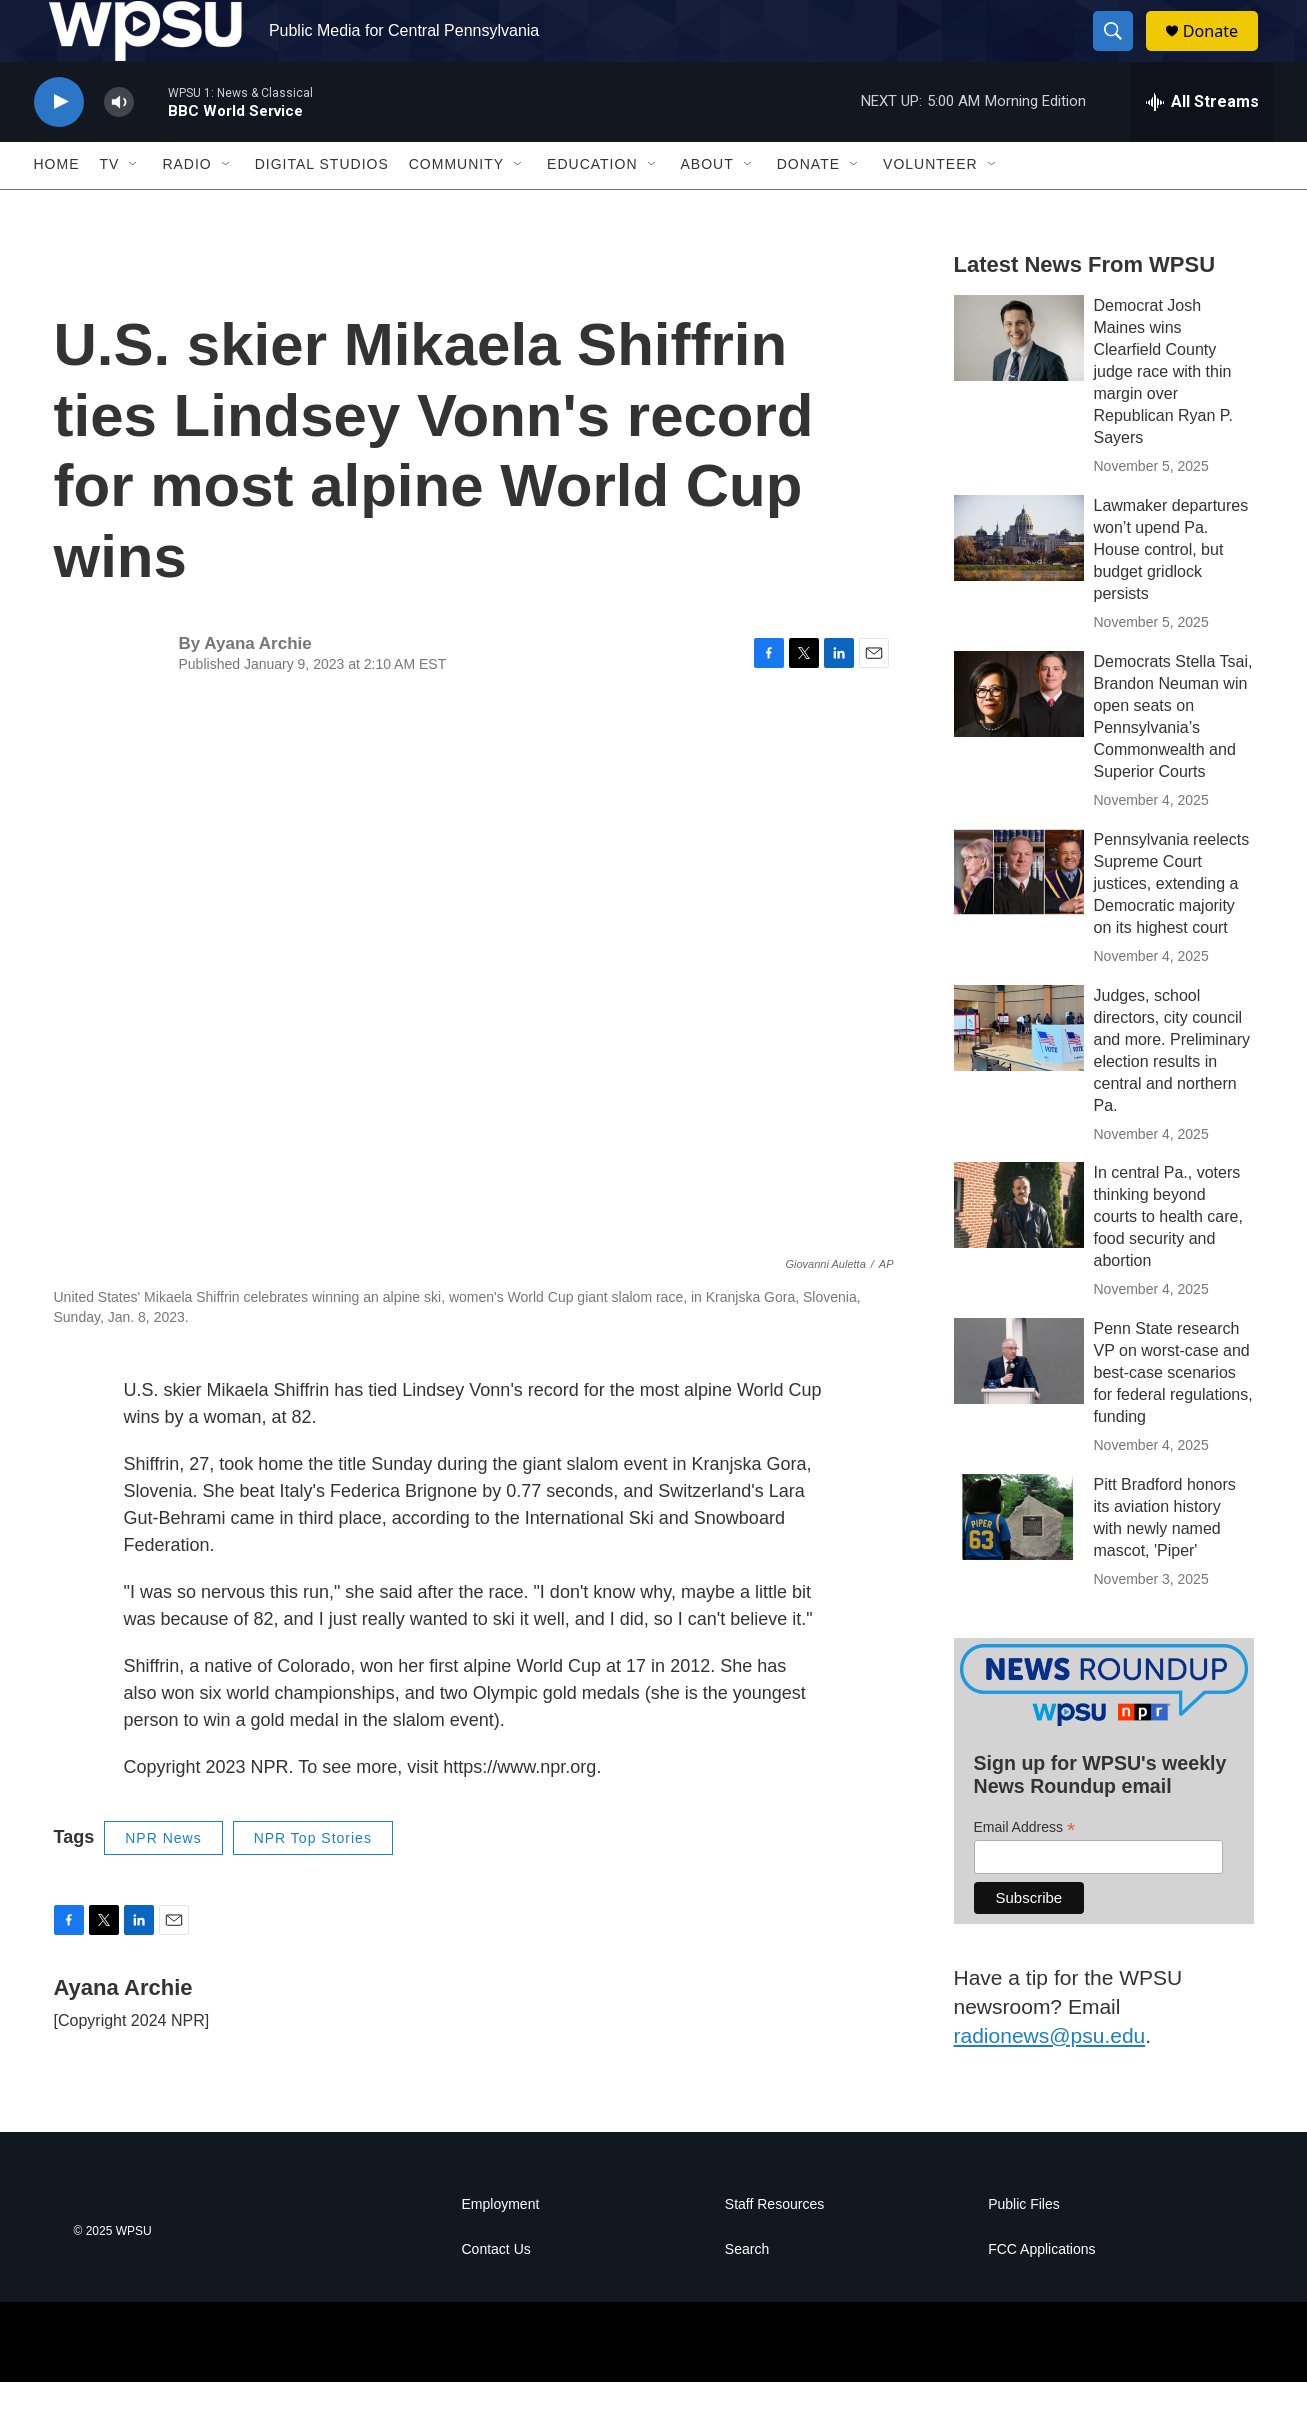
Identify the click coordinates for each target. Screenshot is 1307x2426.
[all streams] (1202, 145)
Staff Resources (774, 2248)
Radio (186, 208)
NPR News (163, 1881)
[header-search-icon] (1122, 53)
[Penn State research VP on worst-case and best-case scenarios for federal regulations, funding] (1019, 1405)
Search (747, 2293)
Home (57, 208)
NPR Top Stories (313, 1881)
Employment (501, 2248)
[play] (59, 145)
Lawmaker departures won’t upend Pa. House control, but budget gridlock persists (1171, 592)
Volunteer (930, 208)
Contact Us (496, 2293)
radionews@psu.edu (1050, 2078)
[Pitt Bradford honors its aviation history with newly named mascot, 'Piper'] (1019, 1561)
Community (456, 208)
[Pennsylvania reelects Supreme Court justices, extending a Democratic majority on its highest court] (1019, 915)
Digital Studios (322, 208)
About (707, 208)
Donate (1223, 52)
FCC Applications (1041, 2293)
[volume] (119, 145)
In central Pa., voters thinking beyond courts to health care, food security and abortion (1168, 1260)
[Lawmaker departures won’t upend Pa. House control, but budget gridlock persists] (1019, 581)
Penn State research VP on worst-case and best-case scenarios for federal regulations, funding (1173, 1416)
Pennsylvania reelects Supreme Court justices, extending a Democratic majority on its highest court (1172, 926)
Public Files (1024, 2248)
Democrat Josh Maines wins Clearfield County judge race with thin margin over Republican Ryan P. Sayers (1163, 414)
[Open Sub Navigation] (134, 208)
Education (592, 208)
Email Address (1025, 1870)
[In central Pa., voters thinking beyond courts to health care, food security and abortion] (1019, 1249)
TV (110, 208)
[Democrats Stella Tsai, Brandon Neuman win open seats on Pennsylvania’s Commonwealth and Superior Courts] (1019, 737)
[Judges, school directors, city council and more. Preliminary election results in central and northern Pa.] (1019, 1071)
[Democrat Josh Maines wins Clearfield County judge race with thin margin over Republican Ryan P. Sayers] (1019, 381)
